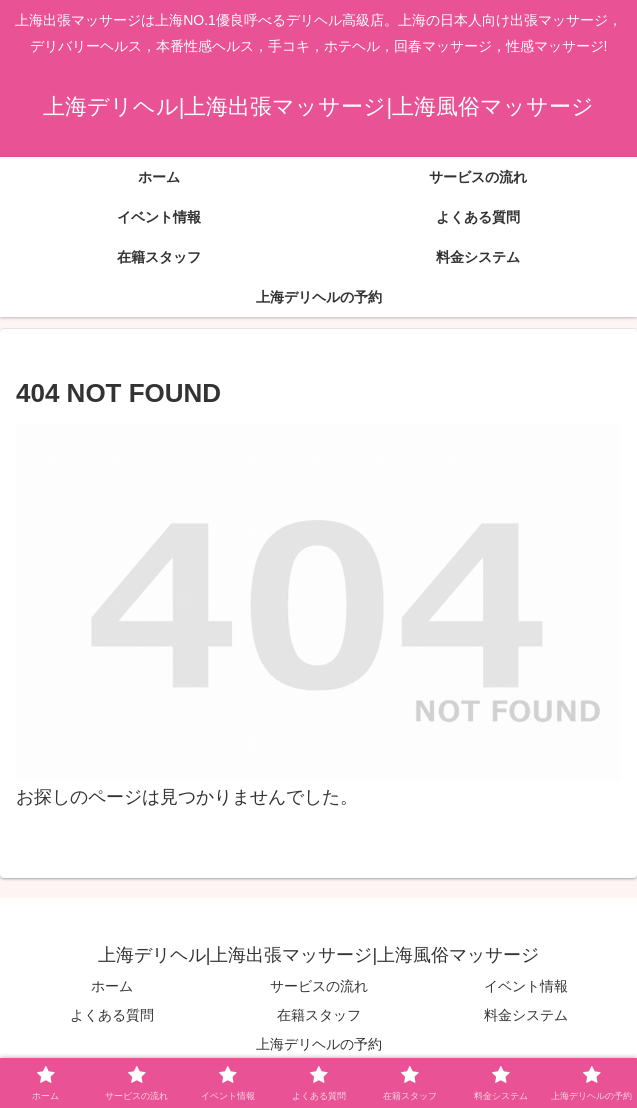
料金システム (526, 1015)
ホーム (112, 986)
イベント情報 (526, 986)
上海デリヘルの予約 (319, 1044)
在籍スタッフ (319, 1015)
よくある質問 (112, 1015)
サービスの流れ (319, 986)
